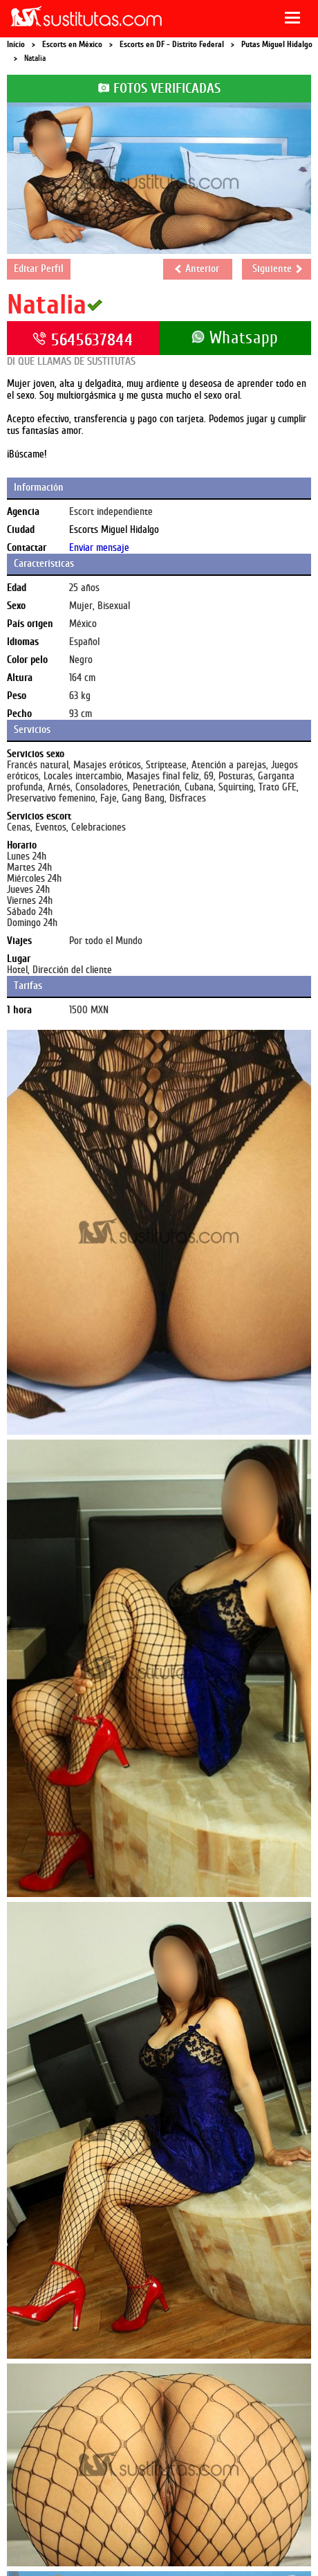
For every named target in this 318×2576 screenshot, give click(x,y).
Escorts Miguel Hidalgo (114, 530)
